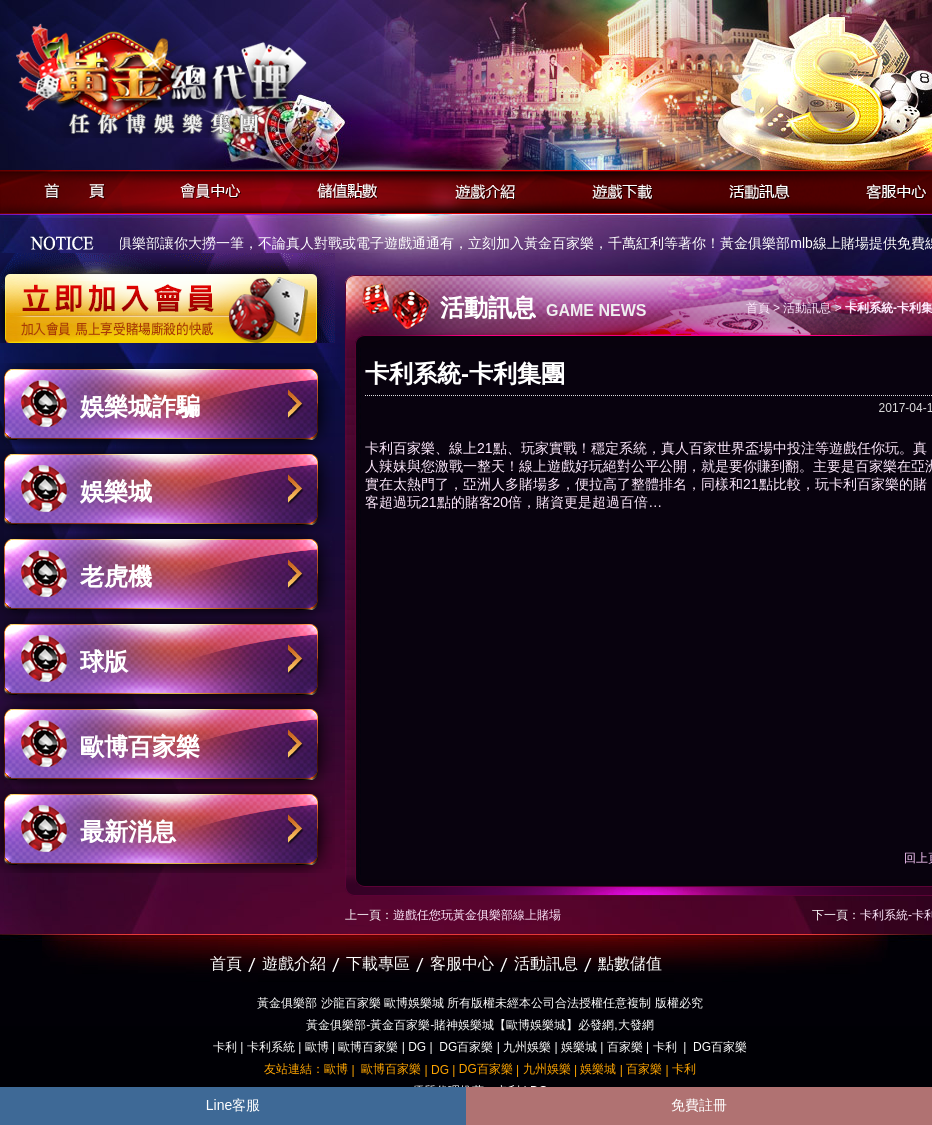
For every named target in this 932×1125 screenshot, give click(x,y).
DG (417, 1047)
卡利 (225, 1047)
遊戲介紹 (479, 188)
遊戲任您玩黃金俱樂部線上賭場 (477, 915)
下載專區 (378, 963)
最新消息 (128, 831)
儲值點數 (342, 188)
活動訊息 (753, 188)
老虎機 (116, 576)
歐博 (317, 1047)
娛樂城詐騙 (140, 406)
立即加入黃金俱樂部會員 (167, 298)
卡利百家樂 (400, 448)
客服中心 (462, 963)
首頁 (68, 188)
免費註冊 (699, 1105)
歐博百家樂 (140, 746)
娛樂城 (116, 491)
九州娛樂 (527, 1047)
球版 (104, 661)
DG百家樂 (466, 1047)
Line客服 (233, 1105)
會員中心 (205, 188)
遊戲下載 (616, 188)
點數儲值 (630, 963)
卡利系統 (271, 1047)
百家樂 (625, 1047)
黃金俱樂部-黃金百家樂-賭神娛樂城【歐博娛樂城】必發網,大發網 (479, 1025)
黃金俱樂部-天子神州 (212, 80)
